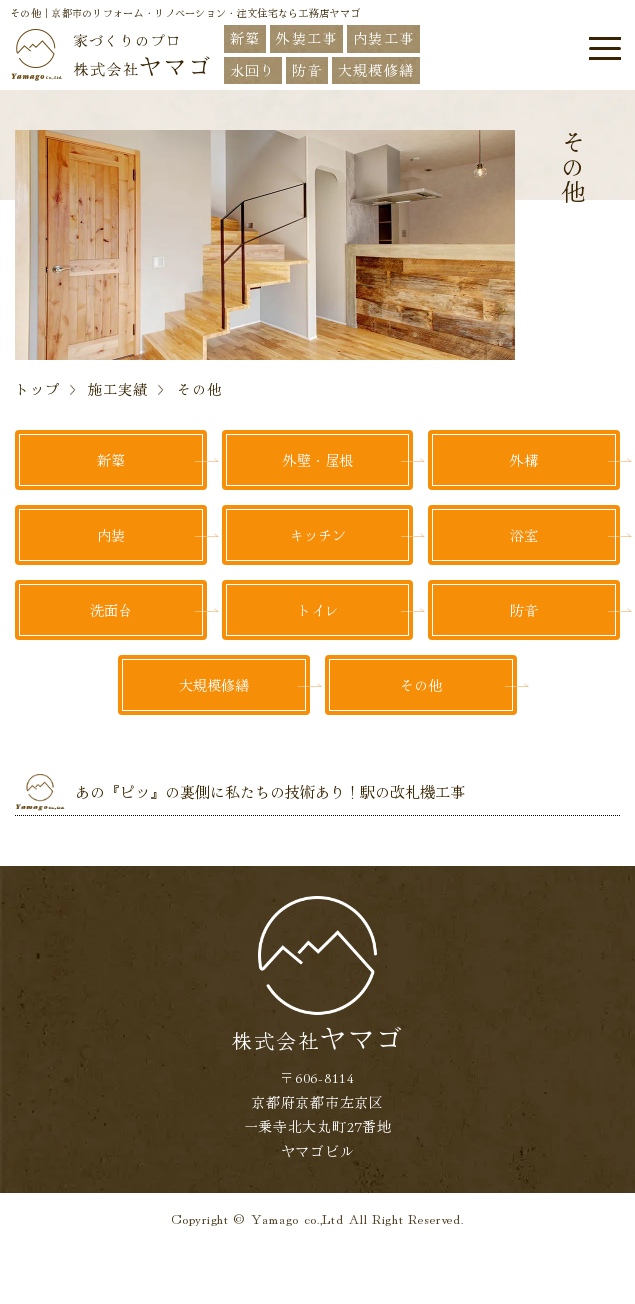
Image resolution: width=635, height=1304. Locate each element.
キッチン (318, 535)
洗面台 (111, 610)
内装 (111, 535)
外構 (524, 460)
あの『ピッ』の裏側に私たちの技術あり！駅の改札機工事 (270, 791)
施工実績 (118, 389)
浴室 (524, 535)
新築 (111, 460)
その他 (421, 685)
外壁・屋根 (318, 460)
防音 (524, 610)
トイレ (318, 610)
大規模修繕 (214, 685)
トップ (37, 389)
